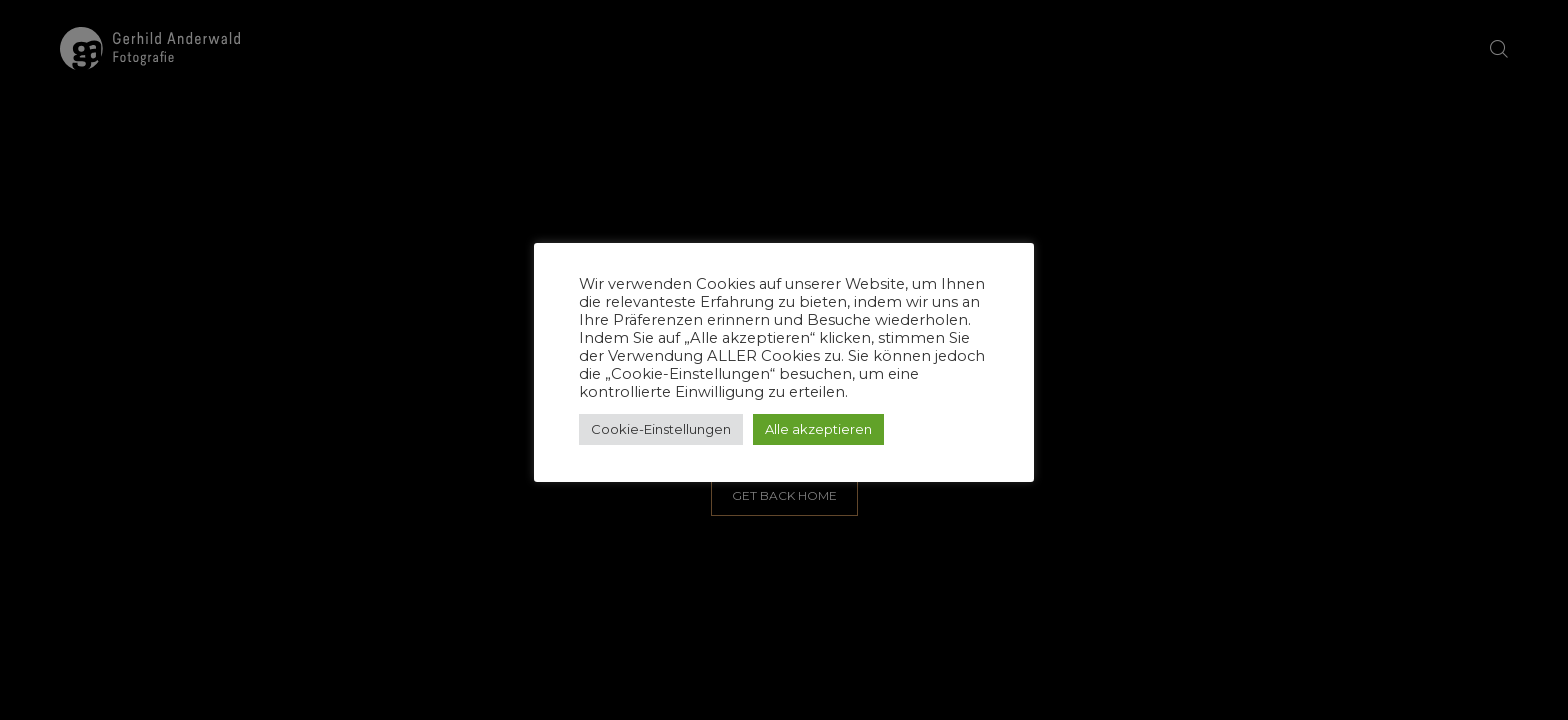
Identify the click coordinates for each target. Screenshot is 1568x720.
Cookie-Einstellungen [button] (661, 429)
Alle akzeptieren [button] (818, 429)
